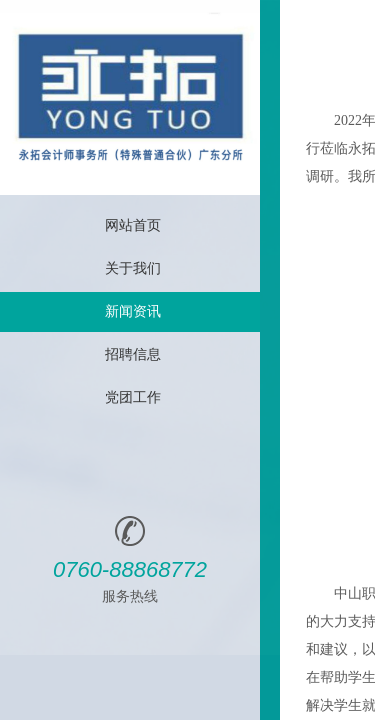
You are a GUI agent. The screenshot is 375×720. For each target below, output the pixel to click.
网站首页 (133, 225)
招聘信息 (133, 354)
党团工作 (133, 397)
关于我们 (133, 268)
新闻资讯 (133, 311)
